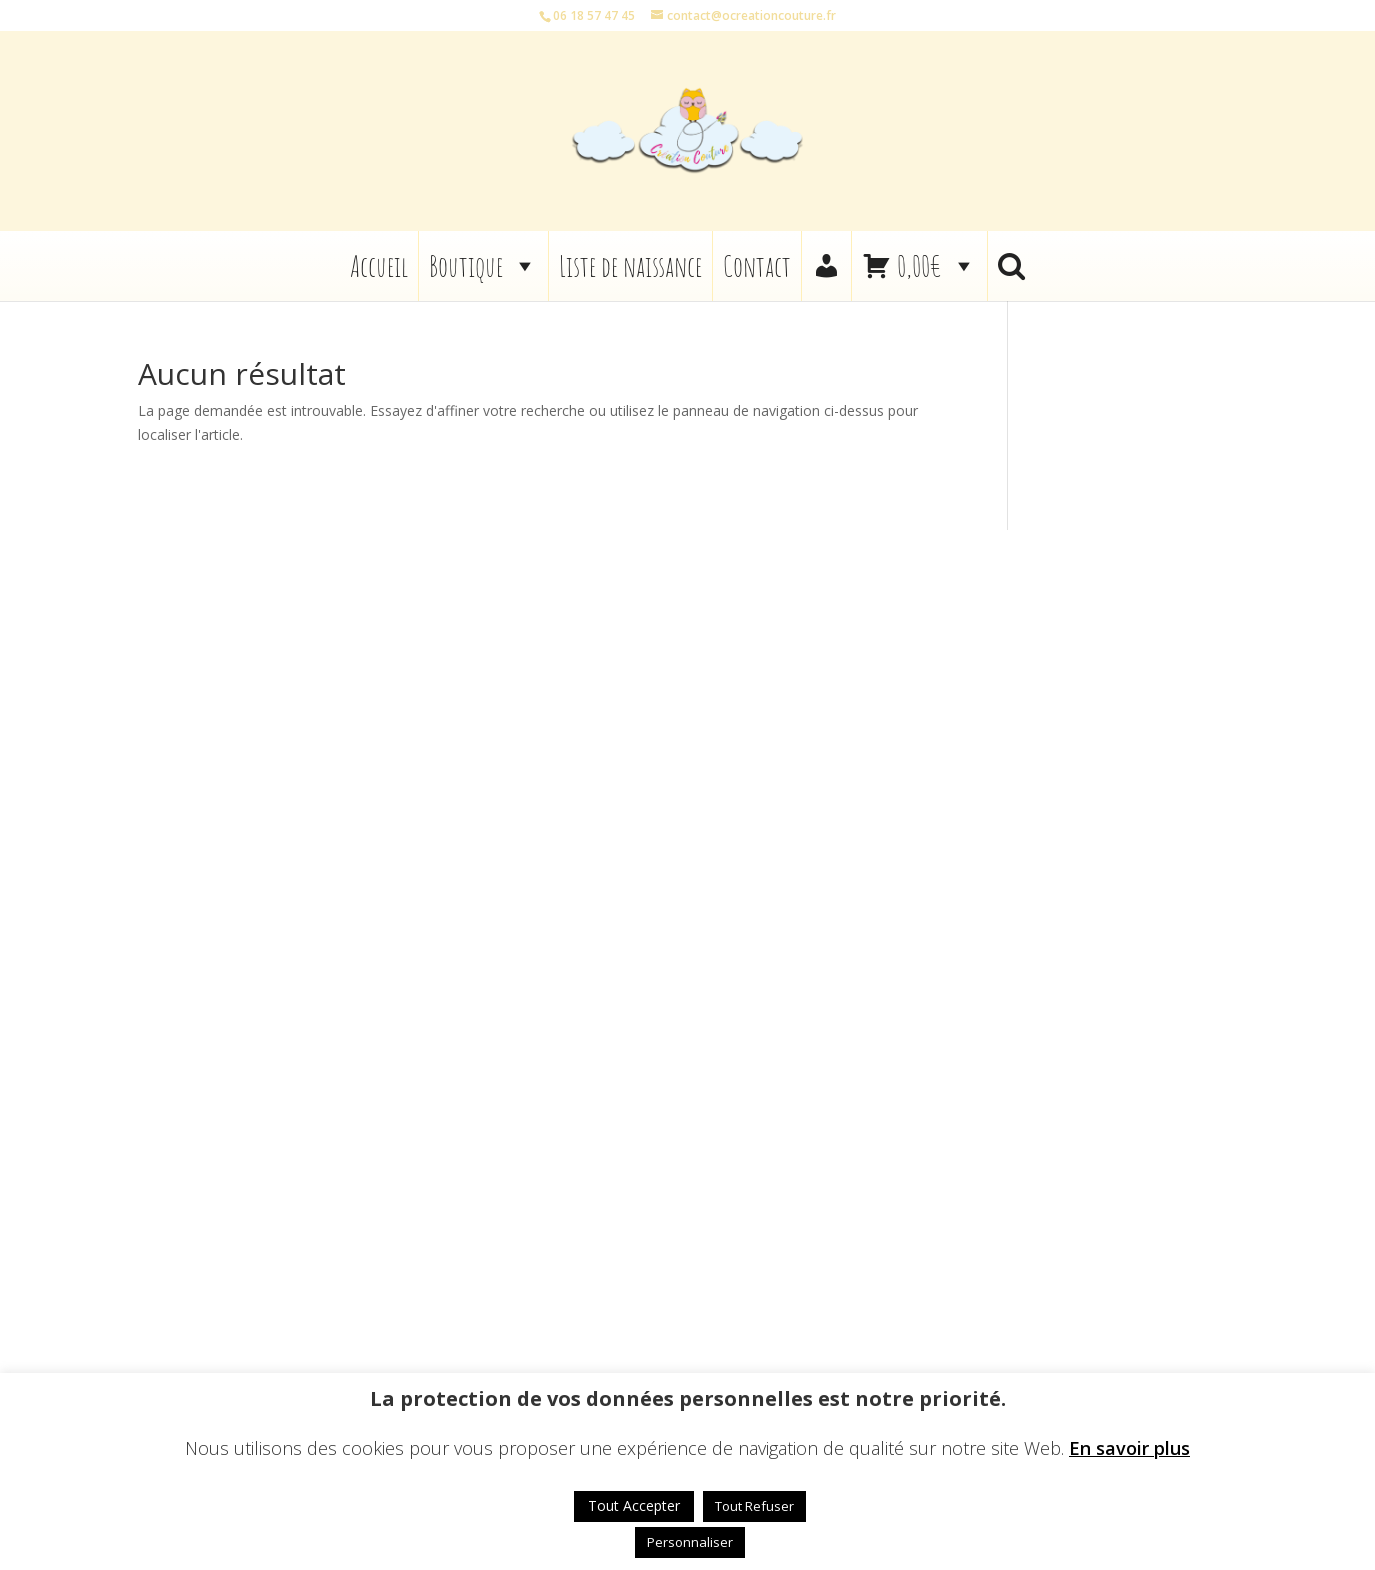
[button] (1011, 266)
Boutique (483, 266)
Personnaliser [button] (690, 1542)
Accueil (379, 266)
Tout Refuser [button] (754, 1506)
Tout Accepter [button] (634, 1505)
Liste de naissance (630, 266)
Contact (757, 266)
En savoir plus (1129, 1448)
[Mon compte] (826, 266)
